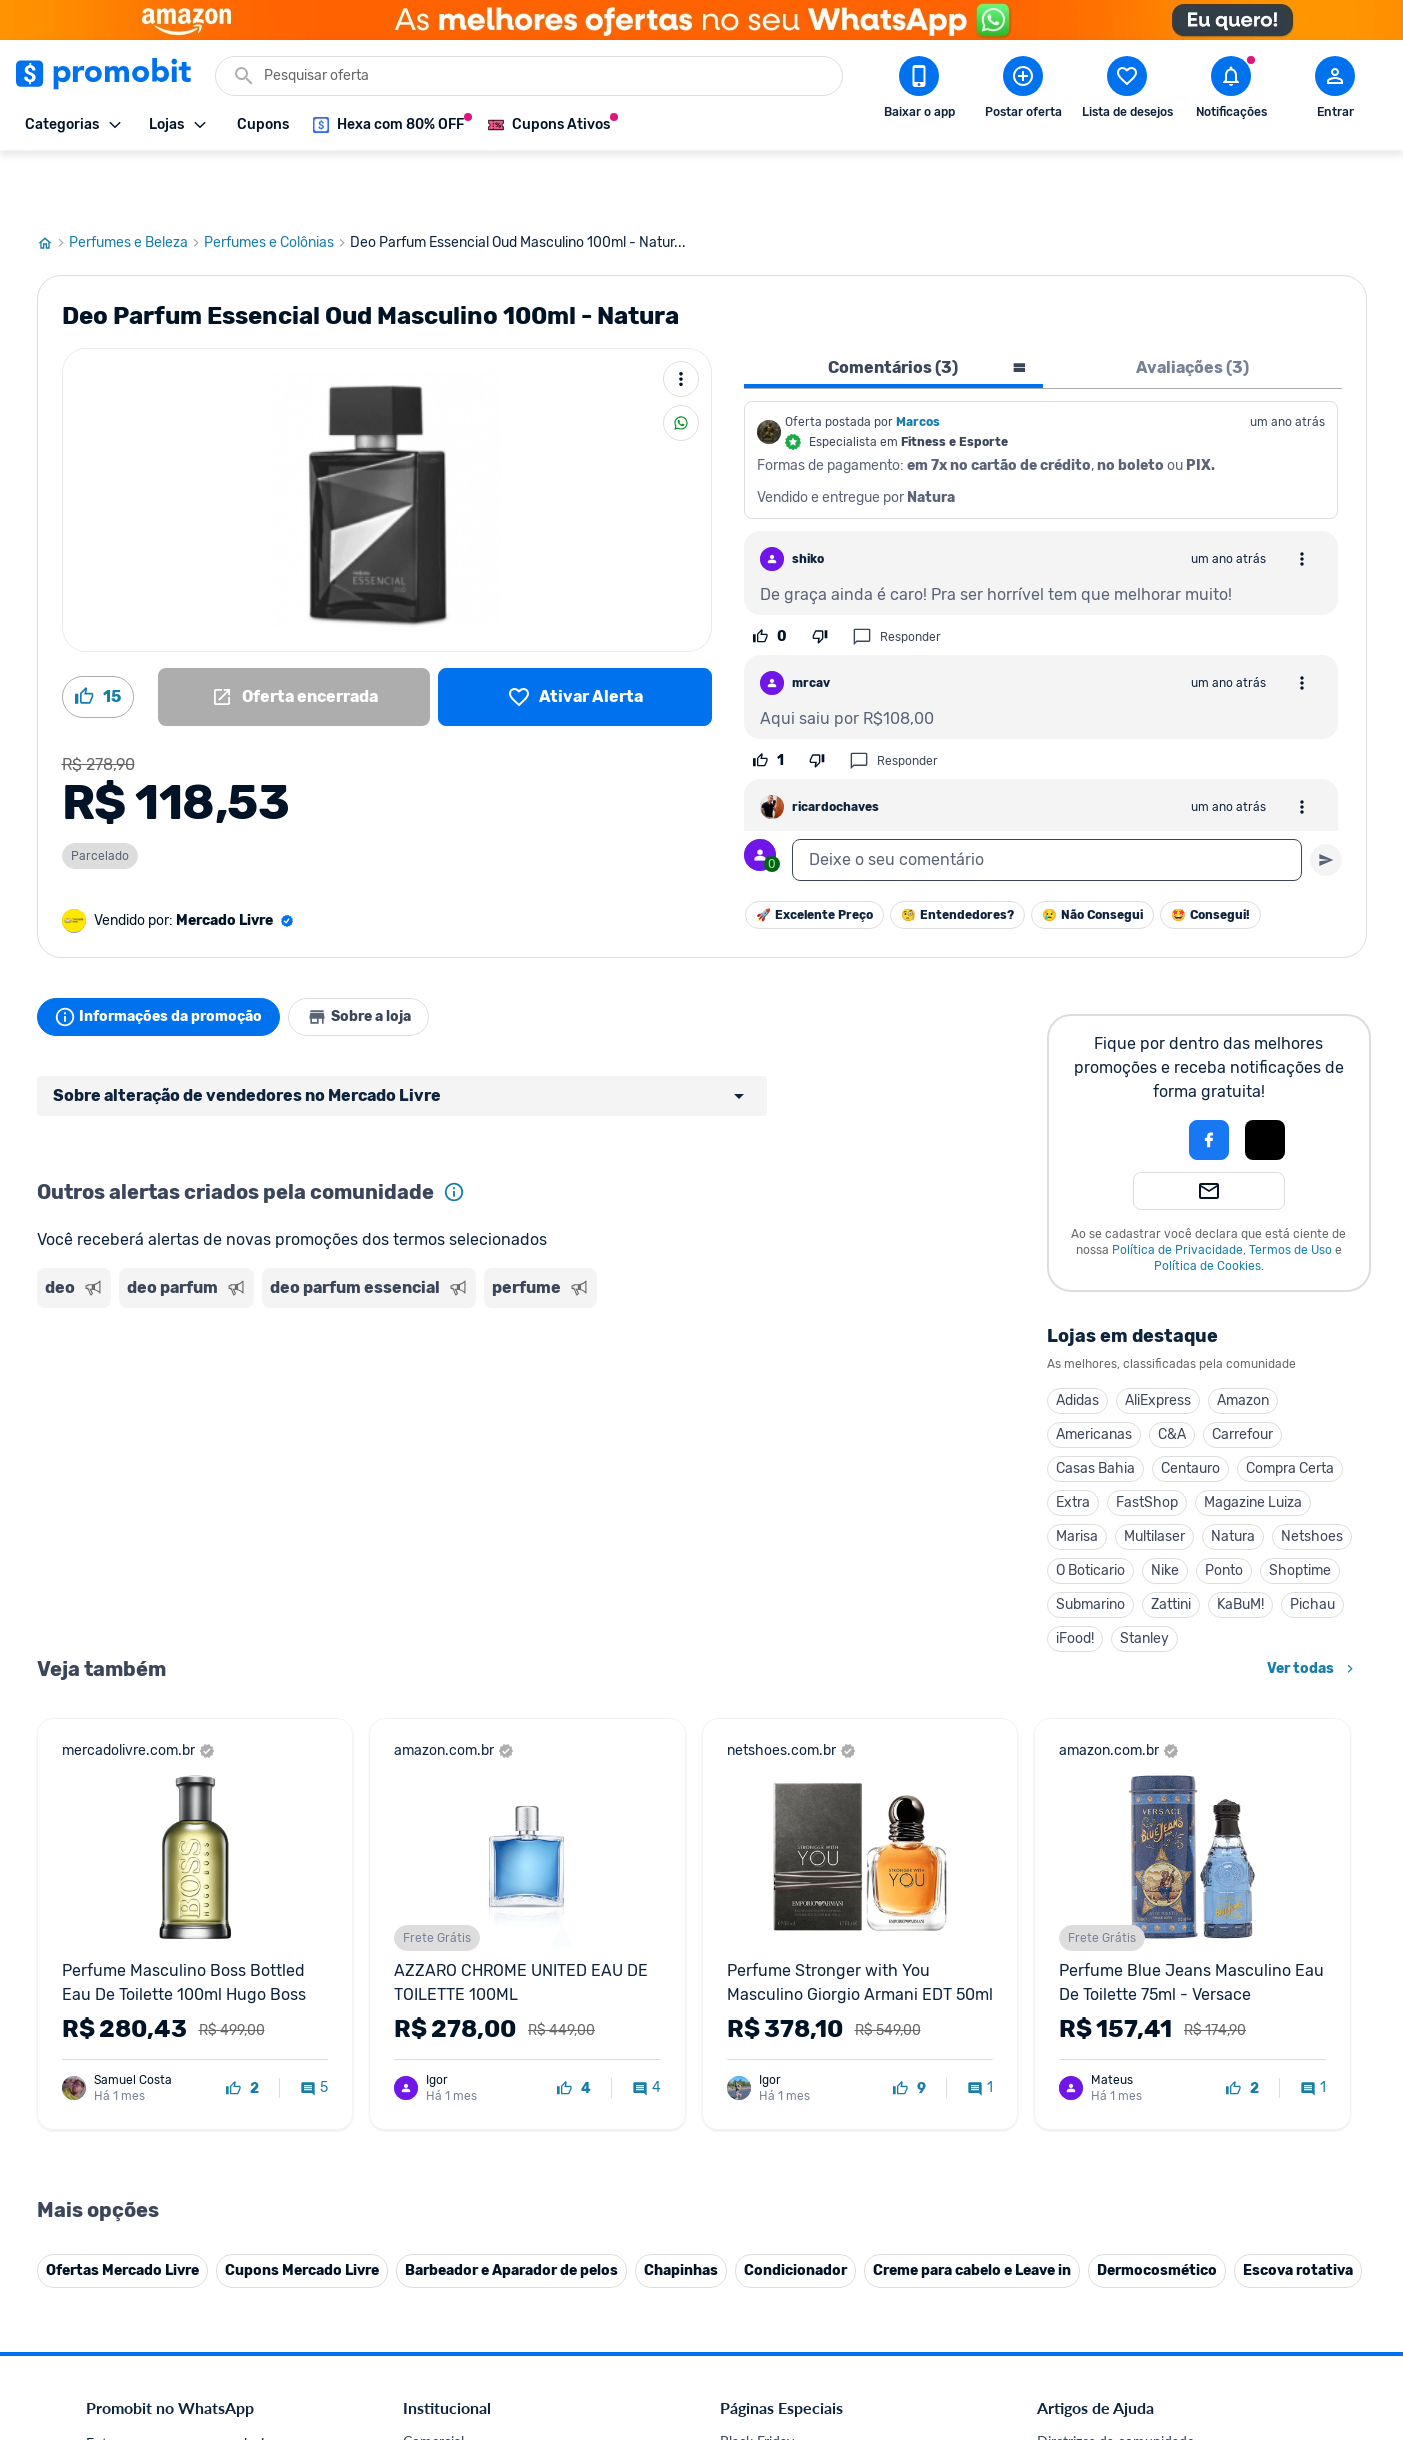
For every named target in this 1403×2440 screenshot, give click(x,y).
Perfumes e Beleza (136, 183)
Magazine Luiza (1253, 1442)
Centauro (1190, 1408)
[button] (1141, 1080)
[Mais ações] (681, 319)
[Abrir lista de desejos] (1127, 91)
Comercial (433, 2381)
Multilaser (1154, 1476)
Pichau (1312, 1544)
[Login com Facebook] (1209, 1080)
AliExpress (1158, 1340)
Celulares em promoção (792, 2405)
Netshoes (1312, 1476)
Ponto (1224, 1510)
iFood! (1075, 1578)
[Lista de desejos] (574, 637)
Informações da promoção (165, 957)
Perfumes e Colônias (277, 183)
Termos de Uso (1290, 1190)
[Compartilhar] (681, 363)
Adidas (1077, 1340)
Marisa (1077, 1476)
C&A (1172, 1374)
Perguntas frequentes (1102, 2429)
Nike (1165, 1510)
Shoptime (1300, 1510)
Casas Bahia (1095, 1408)
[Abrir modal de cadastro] (1335, 91)
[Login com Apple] (1265, 1080)
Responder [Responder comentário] (896, 577)
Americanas (1094, 1374)
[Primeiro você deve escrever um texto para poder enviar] (1326, 800)
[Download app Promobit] (919, 91)
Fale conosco (443, 2405)
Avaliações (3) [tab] (1192, 307)
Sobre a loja (379, 957)
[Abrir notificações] (1231, 91)
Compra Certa (1290, 1408)
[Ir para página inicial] (53, 183)
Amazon (1243, 1340)
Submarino (1090, 1544)
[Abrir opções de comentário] (1302, 499)
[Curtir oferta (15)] (98, 637)
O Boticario (1090, 1510)
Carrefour (1242, 1374)
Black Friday (757, 2381)
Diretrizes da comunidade (1115, 2381)
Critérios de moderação (1108, 2405)
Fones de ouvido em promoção (815, 2429)
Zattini (1171, 1544)
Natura (1233, 1476)
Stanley (1144, 1578)
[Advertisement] (421, 1333)
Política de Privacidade (1177, 1190)
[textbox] (1047, 800)
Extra (1073, 1442)
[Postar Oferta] (1023, 91)
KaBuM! (1240, 1544)
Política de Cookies (1207, 1206)
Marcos (918, 362)
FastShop (1147, 1442)
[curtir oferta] (242, 2029)
